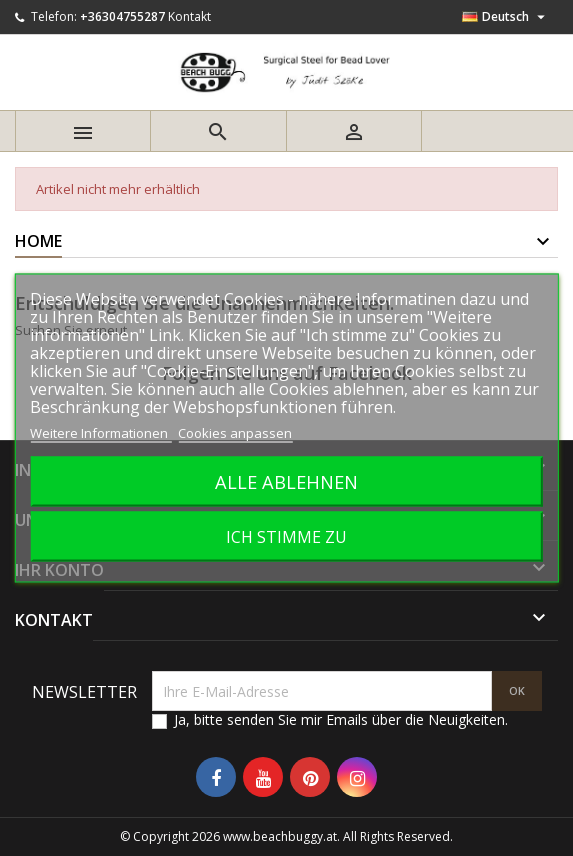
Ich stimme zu (286, 537)
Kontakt (189, 16)
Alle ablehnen (286, 481)
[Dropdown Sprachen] (506, 17)
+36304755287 (122, 16)
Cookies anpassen (235, 433)
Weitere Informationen (100, 433)
